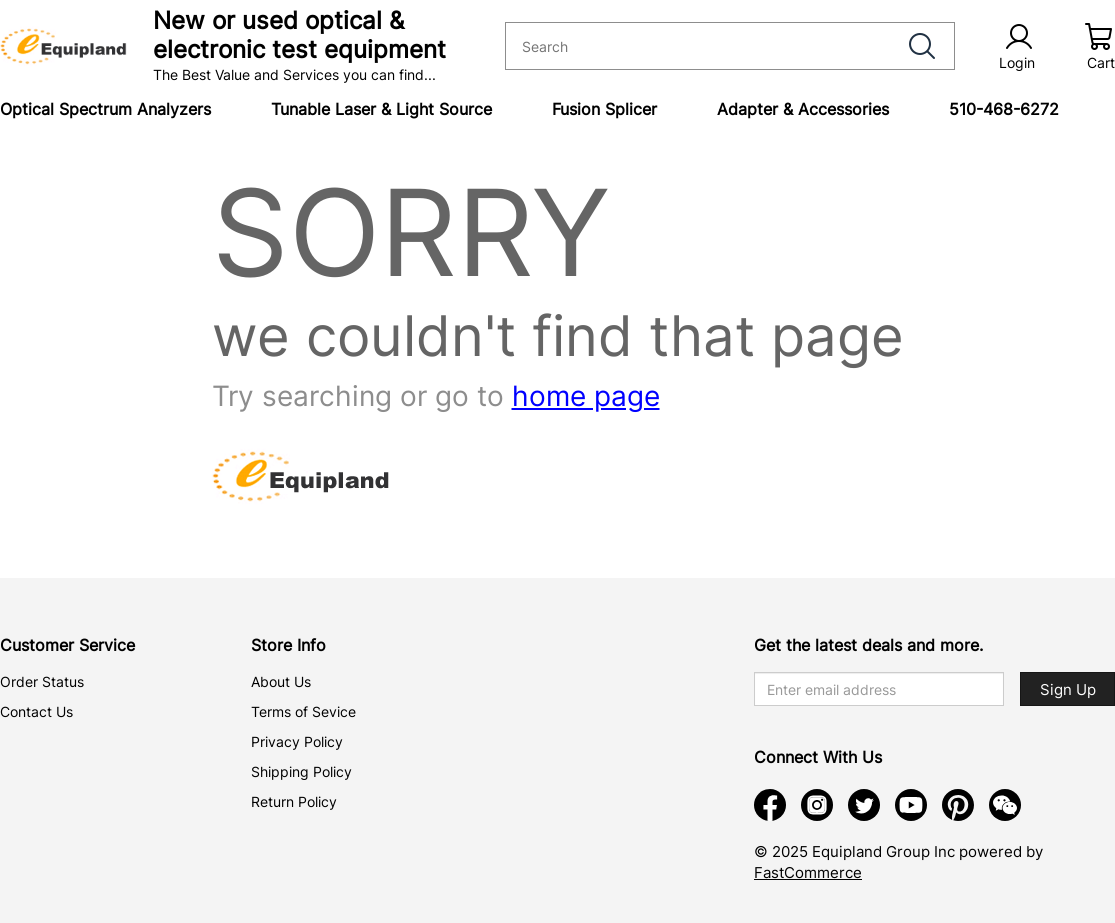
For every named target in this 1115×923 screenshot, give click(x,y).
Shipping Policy (301, 771)
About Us (281, 681)
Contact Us (36, 711)
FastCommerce (808, 872)
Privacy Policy (297, 741)
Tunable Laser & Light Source (381, 109)
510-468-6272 (1004, 109)
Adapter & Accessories (803, 109)
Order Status (42, 681)
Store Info (288, 645)
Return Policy (294, 801)
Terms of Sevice (303, 711)
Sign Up (1068, 689)
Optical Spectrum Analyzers (105, 109)
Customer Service (67, 645)
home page (586, 396)
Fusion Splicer (604, 109)
